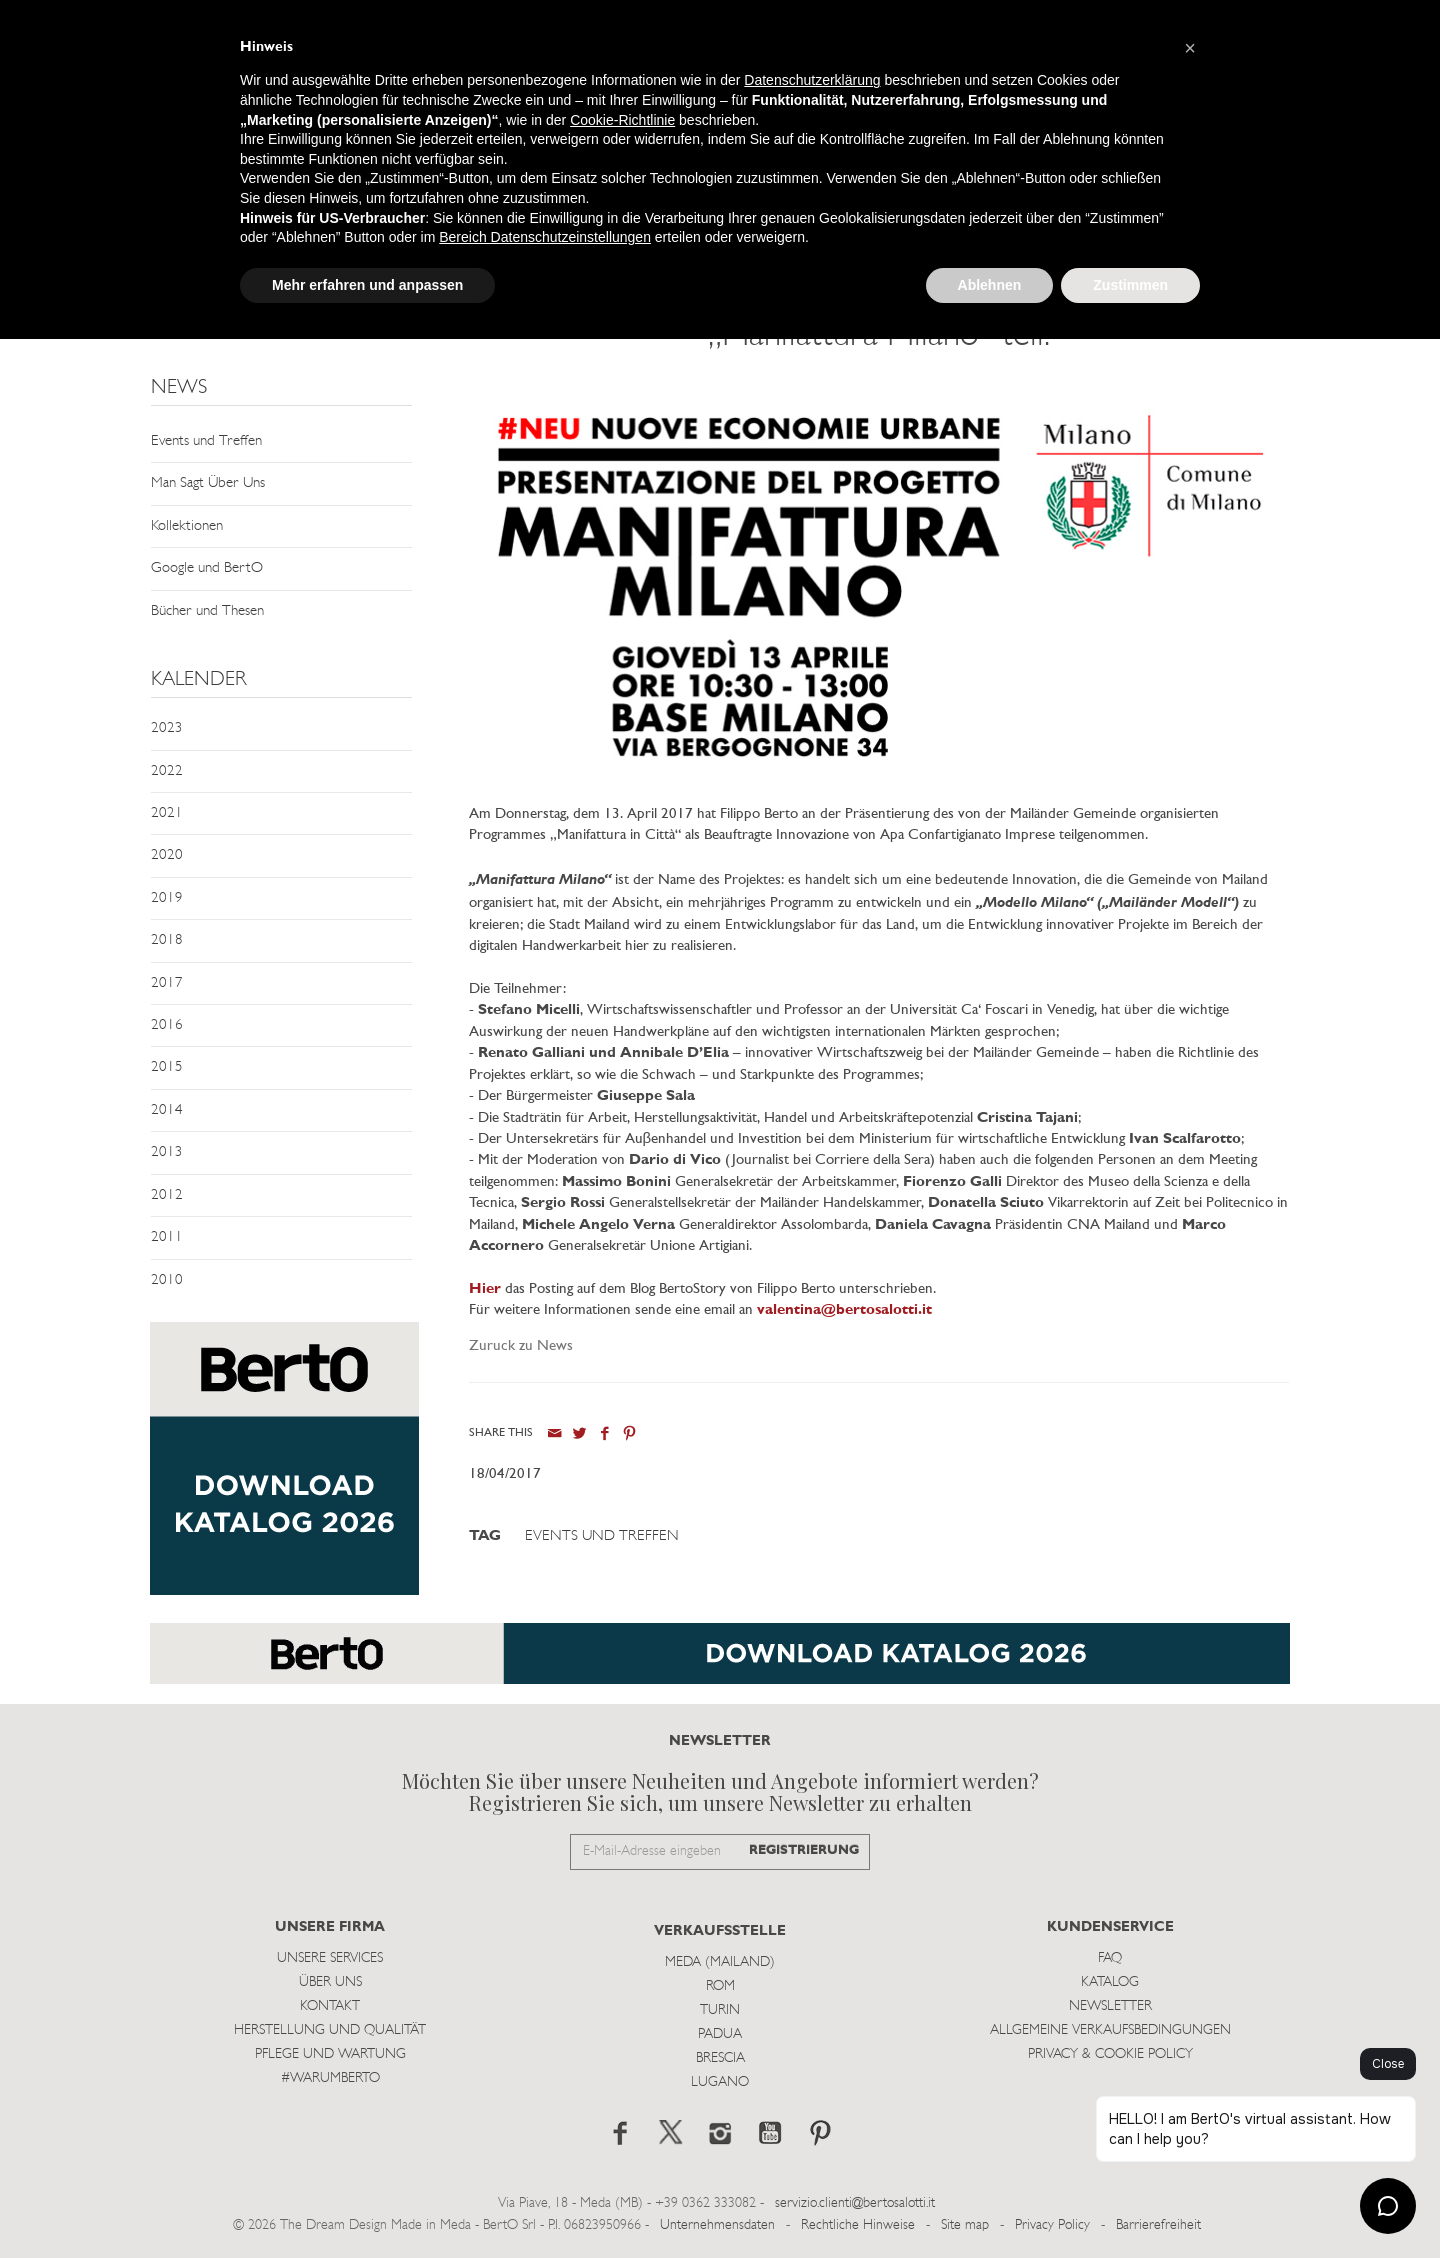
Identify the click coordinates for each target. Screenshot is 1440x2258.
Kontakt (330, 2006)
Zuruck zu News (521, 1346)
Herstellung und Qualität (330, 2030)
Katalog (1110, 1982)
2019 (167, 898)
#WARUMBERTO (330, 2078)
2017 (167, 983)
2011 (167, 1237)
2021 (167, 813)
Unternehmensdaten (717, 2225)
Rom (720, 1986)
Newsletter (1110, 2006)
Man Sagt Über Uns (208, 483)
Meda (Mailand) (720, 1962)
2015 (167, 1067)
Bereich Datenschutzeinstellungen (545, 237)
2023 (167, 728)
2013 (167, 1152)
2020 (167, 855)
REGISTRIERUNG (804, 1850)
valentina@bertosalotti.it (844, 1310)
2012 (167, 1195)
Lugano (720, 2082)
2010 (167, 1280)
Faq (1110, 1958)
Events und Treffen (206, 441)
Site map (965, 2225)
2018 (167, 940)
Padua (720, 2034)
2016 (167, 1025)
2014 (167, 1110)
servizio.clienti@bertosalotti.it (855, 2203)
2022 (167, 771)
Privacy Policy (1052, 2225)
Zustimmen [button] (1130, 285)
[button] (1190, 48)
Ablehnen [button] (990, 285)
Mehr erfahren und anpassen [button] (367, 285)
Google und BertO (207, 568)
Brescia (720, 2058)
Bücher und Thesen (207, 611)
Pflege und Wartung (330, 2054)
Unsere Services (330, 1958)
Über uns (330, 1982)
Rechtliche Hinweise (858, 2225)
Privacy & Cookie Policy (1110, 2054)
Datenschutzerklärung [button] (812, 80)
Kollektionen (187, 526)
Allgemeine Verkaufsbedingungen (1110, 2030)
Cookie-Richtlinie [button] (622, 120)
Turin (720, 2010)
